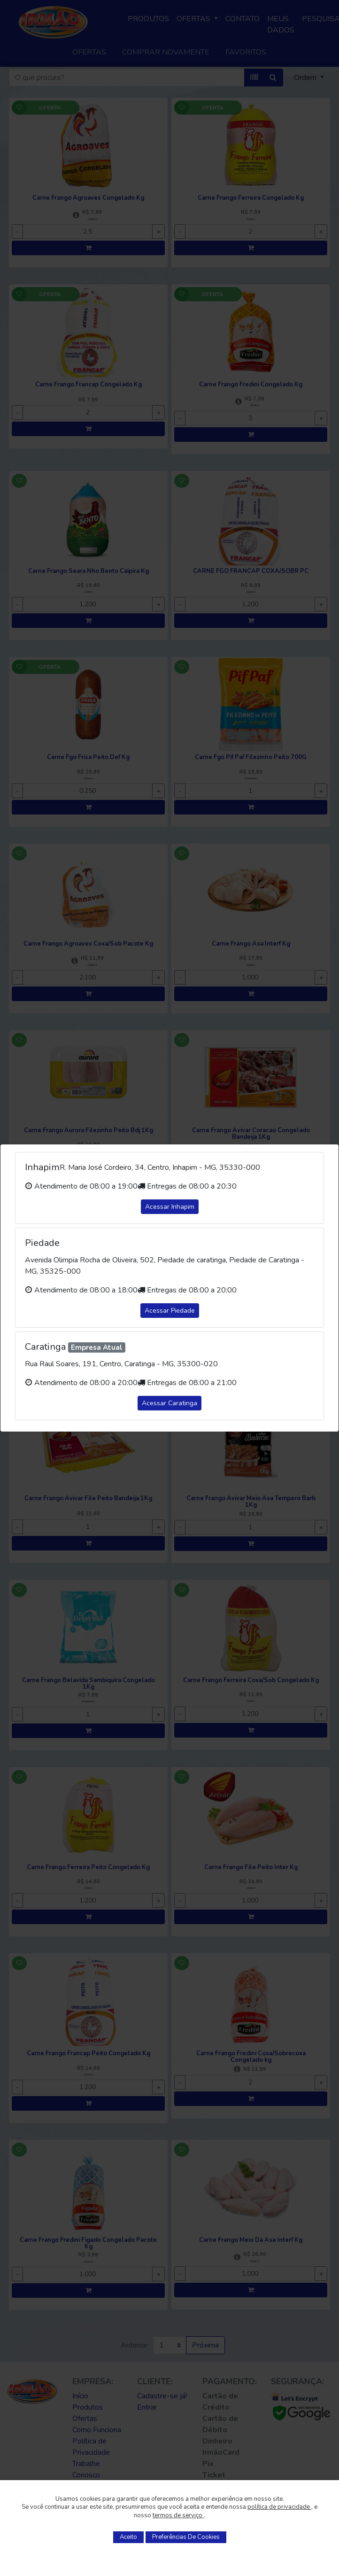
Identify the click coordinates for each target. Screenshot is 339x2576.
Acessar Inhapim (169, 1206)
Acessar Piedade (170, 1310)
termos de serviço (178, 2515)
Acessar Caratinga (169, 1403)
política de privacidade (279, 2507)
